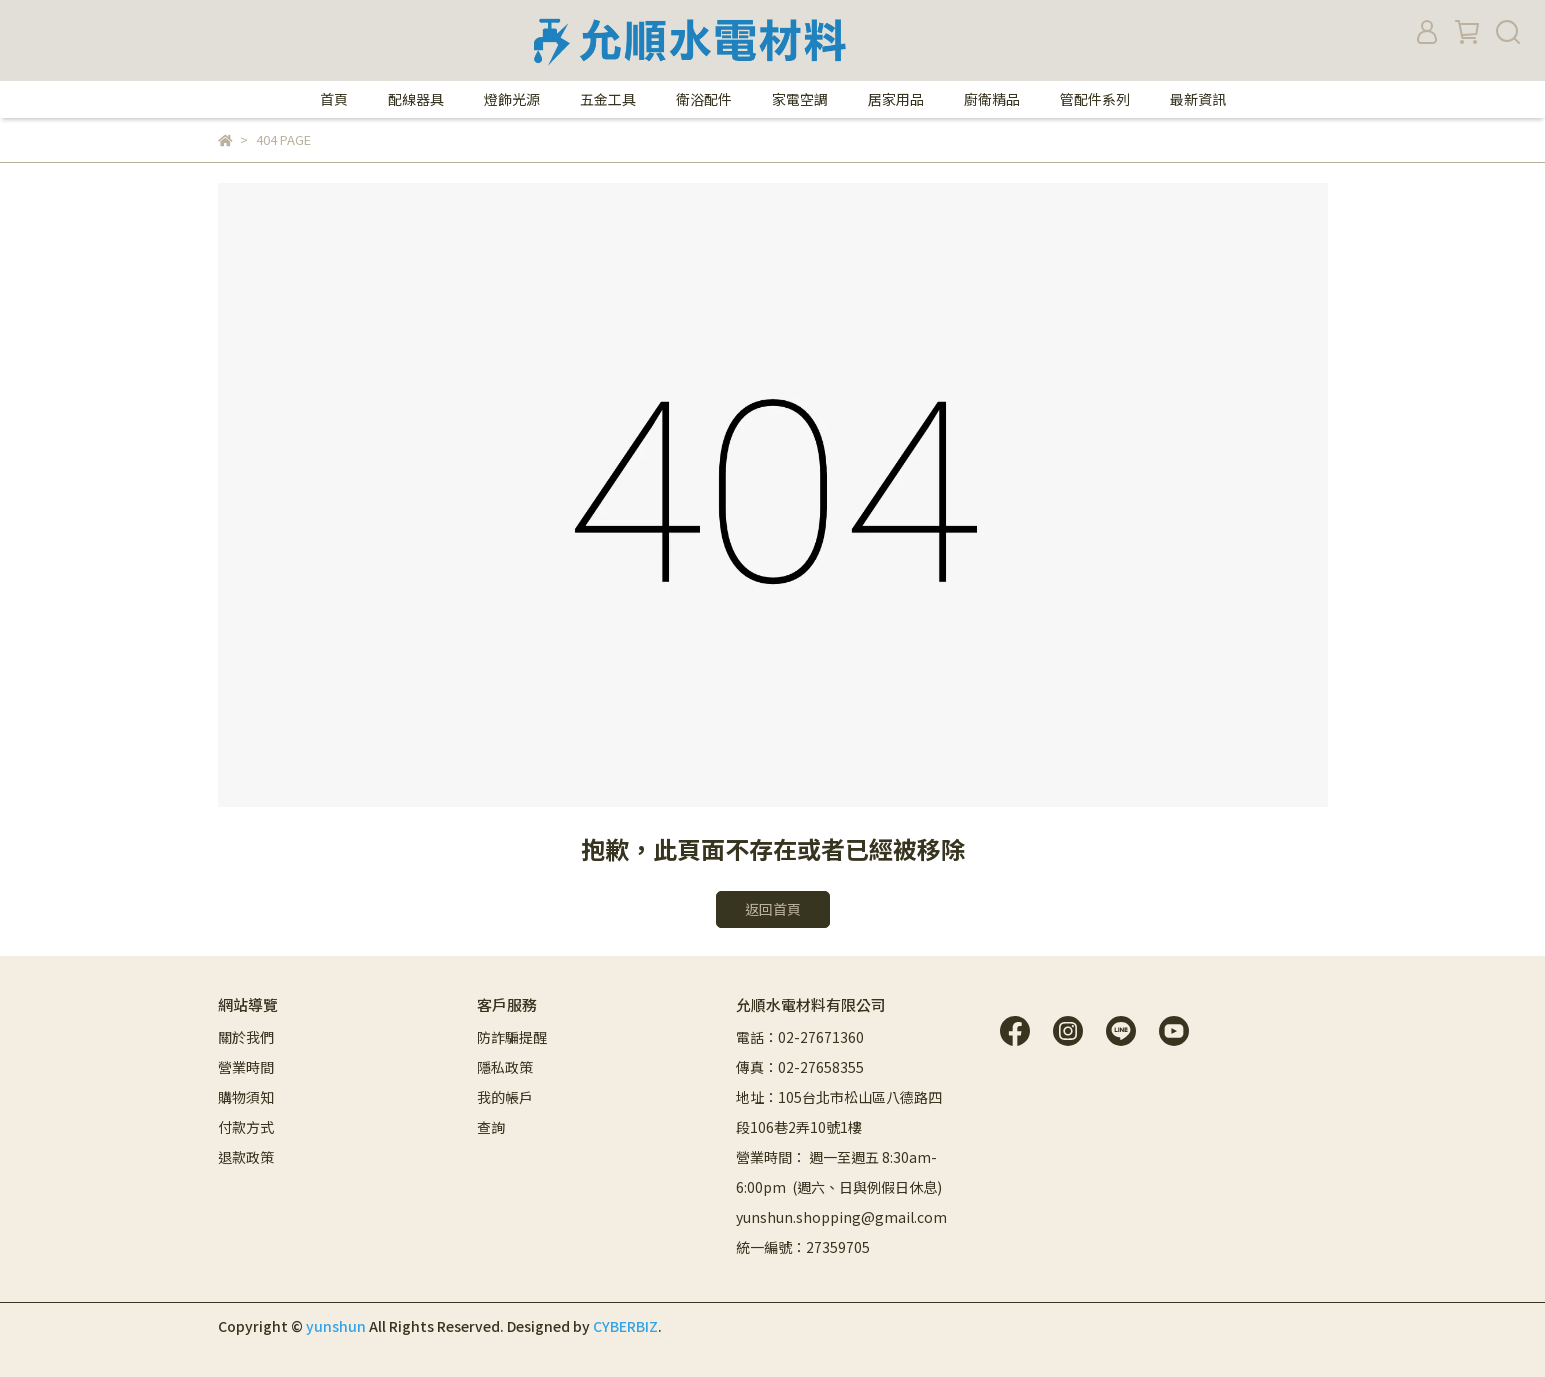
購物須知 (246, 1097)
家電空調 (800, 99)
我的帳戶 (505, 1097)
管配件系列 (1095, 99)
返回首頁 (773, 909)
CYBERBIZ (625, 1326)
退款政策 (246, 1157)
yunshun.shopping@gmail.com (841, 1217)
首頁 (334, 99)
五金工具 (608, 99)
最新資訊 (1198, 99)
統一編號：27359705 (803, 1247)
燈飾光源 (512, 99)
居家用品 (896, 99)
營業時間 (246, 1067)
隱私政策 (505, 1067)
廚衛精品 (992, 99)
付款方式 (246, 1127)
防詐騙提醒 (512, 1037)
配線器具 (416, 99)
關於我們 (246, 1037)
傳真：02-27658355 (800, 1067)
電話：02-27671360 (800, 1037)
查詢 (491, 1127)
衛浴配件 (704, 99)
